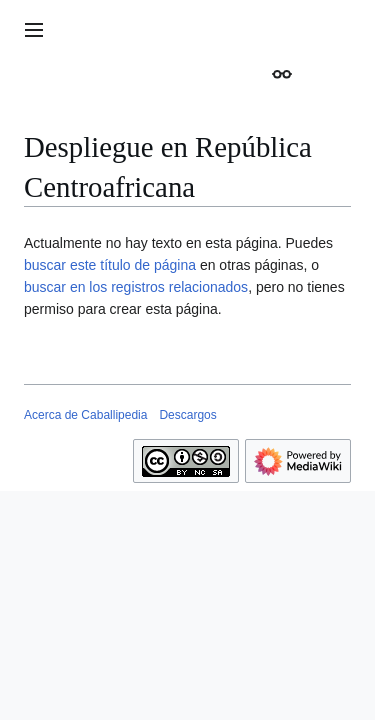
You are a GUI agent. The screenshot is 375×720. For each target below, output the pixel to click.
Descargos (187, 415)
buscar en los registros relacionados (136, 287)
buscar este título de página (110, 265)
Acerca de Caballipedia (85, 415)
